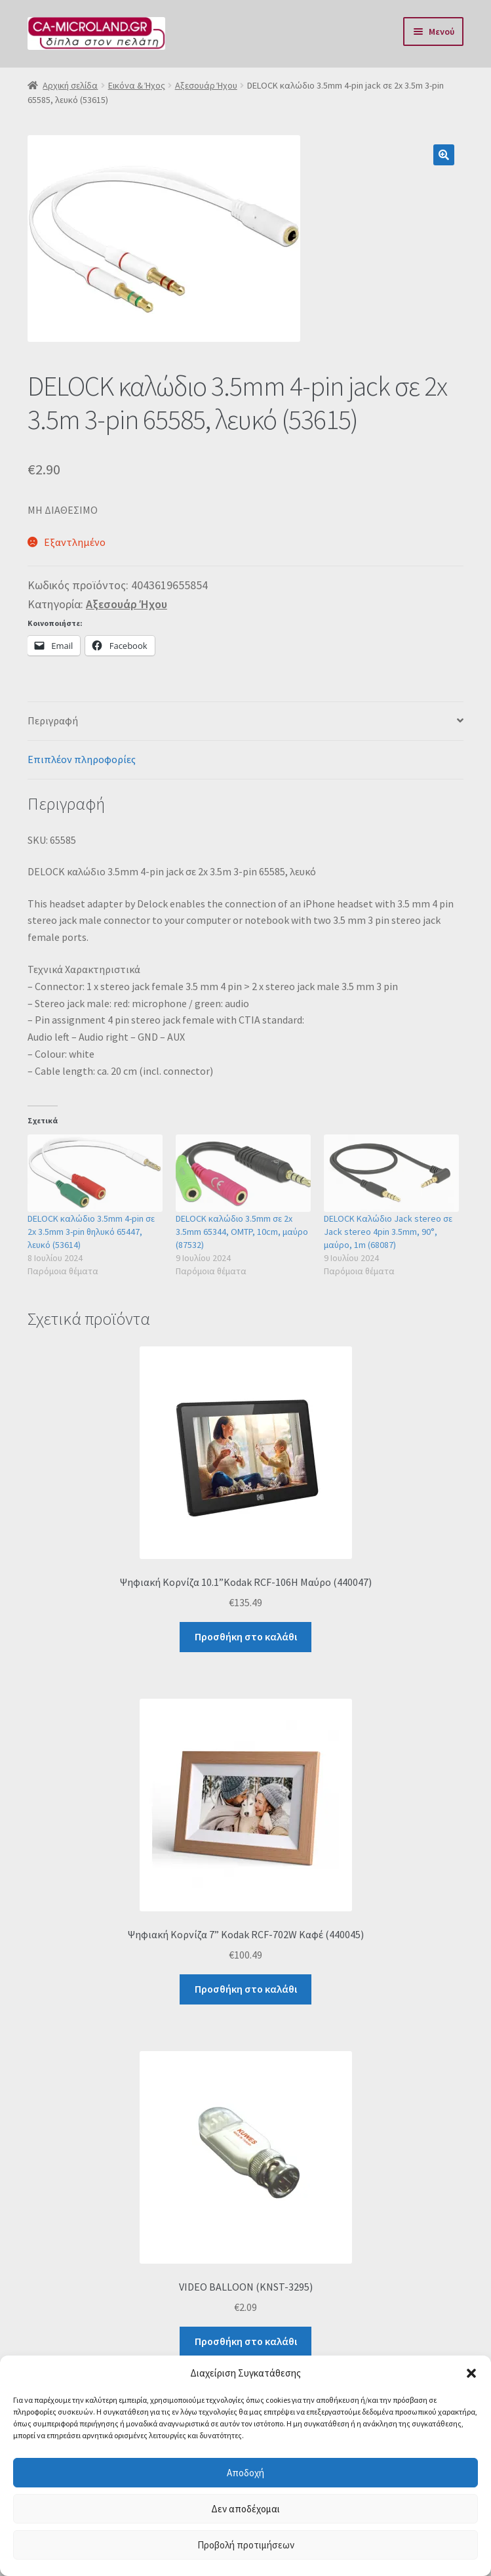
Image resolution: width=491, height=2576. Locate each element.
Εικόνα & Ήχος (136, 85)
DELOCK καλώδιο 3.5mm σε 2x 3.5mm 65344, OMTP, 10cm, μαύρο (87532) (242, 1232)
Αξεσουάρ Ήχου (206, 85)
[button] (471, 2373)
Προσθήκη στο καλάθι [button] (246, 1636)
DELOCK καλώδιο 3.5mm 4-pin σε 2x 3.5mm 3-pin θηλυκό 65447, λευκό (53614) (91, 1232)
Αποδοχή (245, 2472)
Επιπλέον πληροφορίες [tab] (82, 759)
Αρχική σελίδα (70, 85)
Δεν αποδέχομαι (245, 2509)
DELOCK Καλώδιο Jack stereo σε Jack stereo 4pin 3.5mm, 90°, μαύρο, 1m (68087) (388, 1232)
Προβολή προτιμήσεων (245, 2545)
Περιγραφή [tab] (53, 720)
